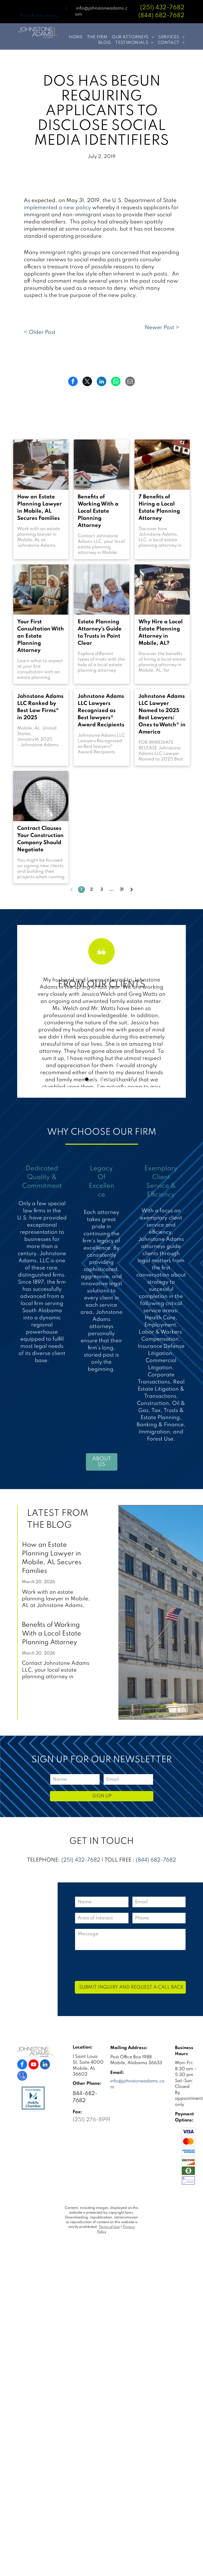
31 (122, 889)
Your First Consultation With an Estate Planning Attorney (40, 636)
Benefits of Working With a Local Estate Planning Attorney (98, 511)
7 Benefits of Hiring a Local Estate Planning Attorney (159, 507)
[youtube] (34, 2065)
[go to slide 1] (86, 1079)
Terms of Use (109, 2227)
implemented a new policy (57, 208)
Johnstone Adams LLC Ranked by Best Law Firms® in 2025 (40, 707)
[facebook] (22, 2065)
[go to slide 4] (108, 1079)
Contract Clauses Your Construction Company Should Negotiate (40, 839)
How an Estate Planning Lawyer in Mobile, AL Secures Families (39, 507)
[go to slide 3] (101, 1079)
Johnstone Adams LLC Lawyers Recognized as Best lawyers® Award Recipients (101, 711)
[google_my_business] (22, 2076)
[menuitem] (73, 37)
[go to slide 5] (116, 1079)
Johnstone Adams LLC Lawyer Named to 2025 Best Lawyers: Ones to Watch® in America (162, 714)
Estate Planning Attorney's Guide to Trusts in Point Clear (100, 632)
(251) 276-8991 (91, 2119)
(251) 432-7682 (162, 8)
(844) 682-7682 (156, 1860)
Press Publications (38, 16)
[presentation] (115, 1965)
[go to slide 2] (94, 1079)
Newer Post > (162, 327)
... (111, 889)
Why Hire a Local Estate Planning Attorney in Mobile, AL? (161, 632)
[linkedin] (45, 2065)
